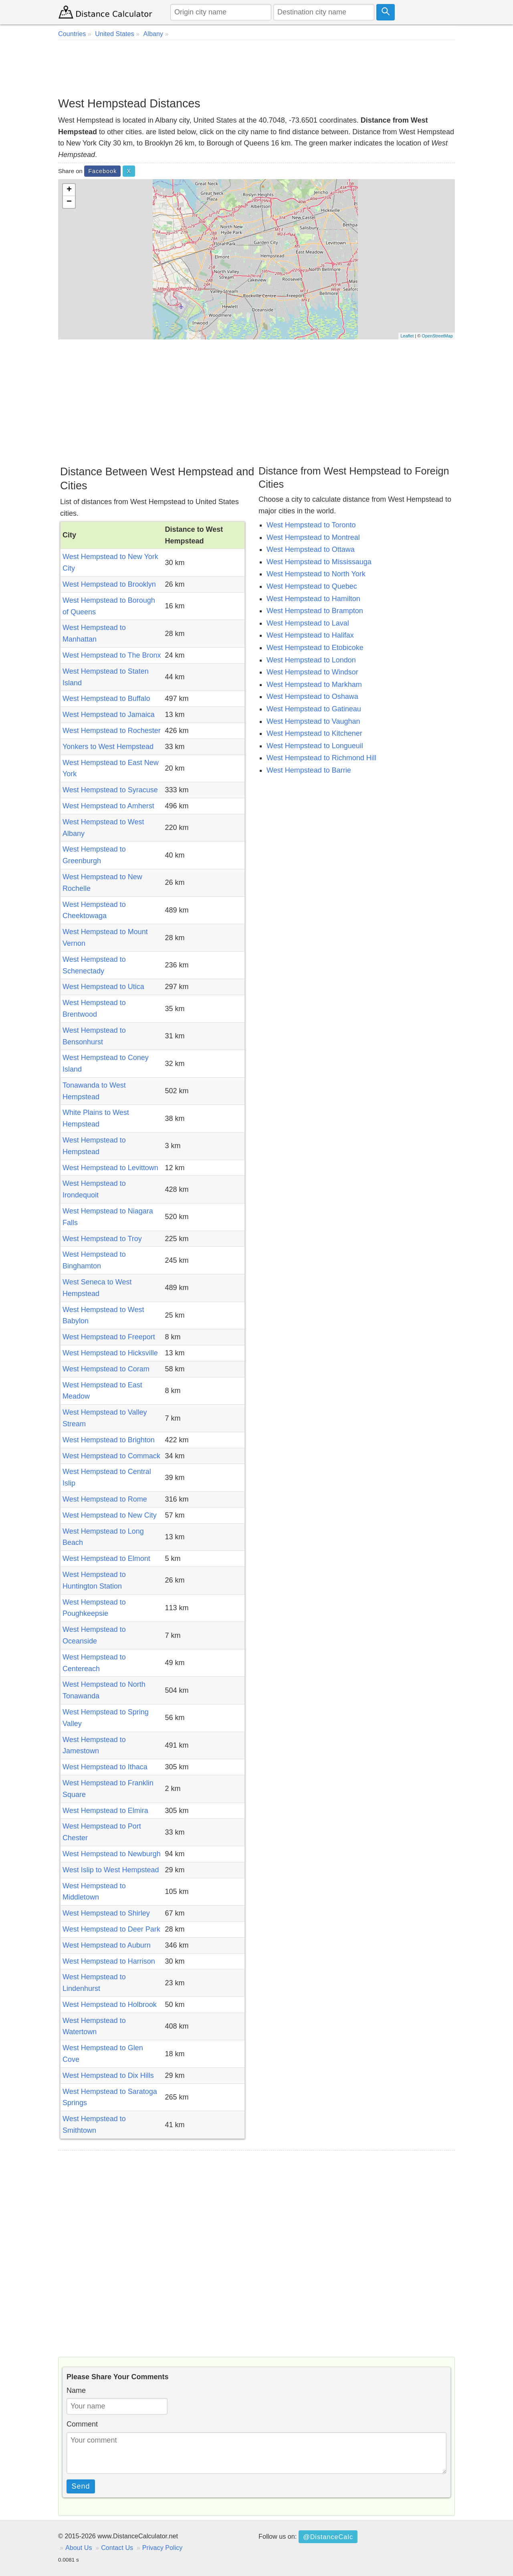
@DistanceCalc (328, 2536)
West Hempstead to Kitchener (314, 733)
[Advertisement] (256, 68)
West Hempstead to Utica (103, 987)
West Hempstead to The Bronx (112, 655)
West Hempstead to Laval (308, 623)
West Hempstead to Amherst (108, 806)
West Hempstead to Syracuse (110, 790)
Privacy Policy (162, 2547)
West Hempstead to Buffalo (106, 698)
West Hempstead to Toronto (311, 525)
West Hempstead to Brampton (315, 611)
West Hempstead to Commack (111, 1456)
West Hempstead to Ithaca (105, 1767)
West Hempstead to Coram (106, 1369)
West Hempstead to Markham (314, 684)
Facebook (102, 171)
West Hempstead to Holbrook (110, 2005)
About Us (78, 2547)
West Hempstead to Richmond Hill (321, 758)
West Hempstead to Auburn (107, 1945)
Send (81, 2486)
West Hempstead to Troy (102, 1239)
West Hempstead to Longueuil (315, 746)
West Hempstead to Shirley (106, 1913)
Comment (82, 2424)
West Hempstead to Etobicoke (315, 648)
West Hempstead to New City (110, 1515)
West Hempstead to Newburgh (112, 1854)
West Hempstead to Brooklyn (109, 584)
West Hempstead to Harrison (109, 1961)
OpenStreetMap (437, 335)
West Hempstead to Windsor (312, 672)
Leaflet (407, 335)
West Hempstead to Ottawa (311, 549)
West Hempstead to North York (316, 574)
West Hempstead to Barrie (309, 770)
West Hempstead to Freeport (109, 1337)
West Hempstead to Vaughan (313, 721)
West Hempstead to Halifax (310, 635)
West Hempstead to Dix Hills (108, 2075)
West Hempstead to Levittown (110, 1168)
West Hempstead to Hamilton (313, 599)
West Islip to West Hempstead (111, 1870)
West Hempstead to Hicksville (110, 1353)
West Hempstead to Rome (105, 1499)
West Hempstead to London (311, 660)
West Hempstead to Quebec (312, 586)
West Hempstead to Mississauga (319, 562)
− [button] (69, 202)
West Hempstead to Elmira (105, 1811)
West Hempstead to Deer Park (111, 1929)
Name (76, 2390)
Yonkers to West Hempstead (108, 747)
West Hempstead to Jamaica (109, 715)
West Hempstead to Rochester (112, 731)
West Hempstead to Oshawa (312, 696)
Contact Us (117, 2547)
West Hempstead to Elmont (106, 1558)
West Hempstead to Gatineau (314, 709)
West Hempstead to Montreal (313, 537)
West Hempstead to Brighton (109, 1440)
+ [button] (69, 190)
